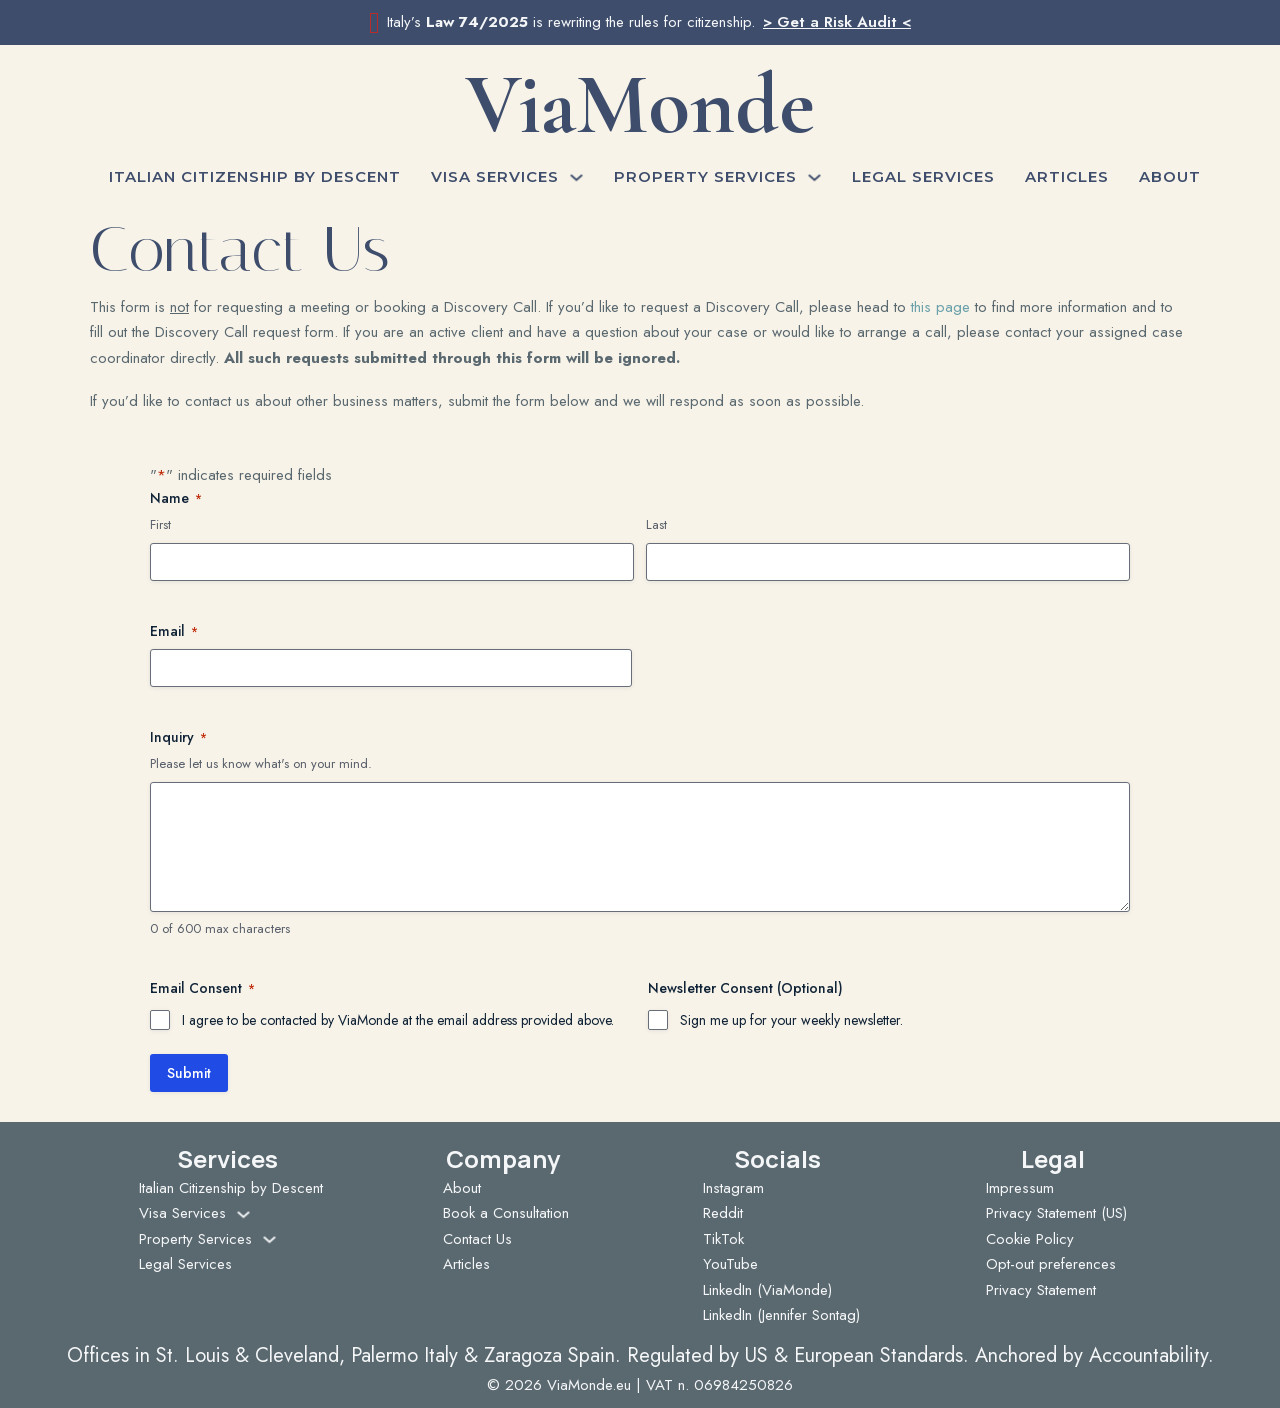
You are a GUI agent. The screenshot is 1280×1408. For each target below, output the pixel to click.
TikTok (723, 1239)
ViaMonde (640, 104)
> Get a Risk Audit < (837, 22)
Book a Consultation (506, 1213)
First (160, 525)
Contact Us (477, 1239)
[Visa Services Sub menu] (576, 177)
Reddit (723, 1213)
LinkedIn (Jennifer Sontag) (781, 1315)
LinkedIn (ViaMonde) (767, 1290)
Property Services (705, 176)
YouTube (730, 1264)
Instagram (733, 1188)
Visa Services (495, 176)
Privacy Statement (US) (1056, 1213)
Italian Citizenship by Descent (255, 176)
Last (656, 525)
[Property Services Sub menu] (814, 177)
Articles (1067, 176)
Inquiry (178, 737)
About (1170, 176)
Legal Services (923, 176)
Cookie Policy (1030, 1239)
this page (940, 307)
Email (174, 631)
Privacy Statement (1041, 1290)
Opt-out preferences (1051, 1264)
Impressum (1020, 1188)
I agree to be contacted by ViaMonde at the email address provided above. (398, 1020)
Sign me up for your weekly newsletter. (791, 1020)
